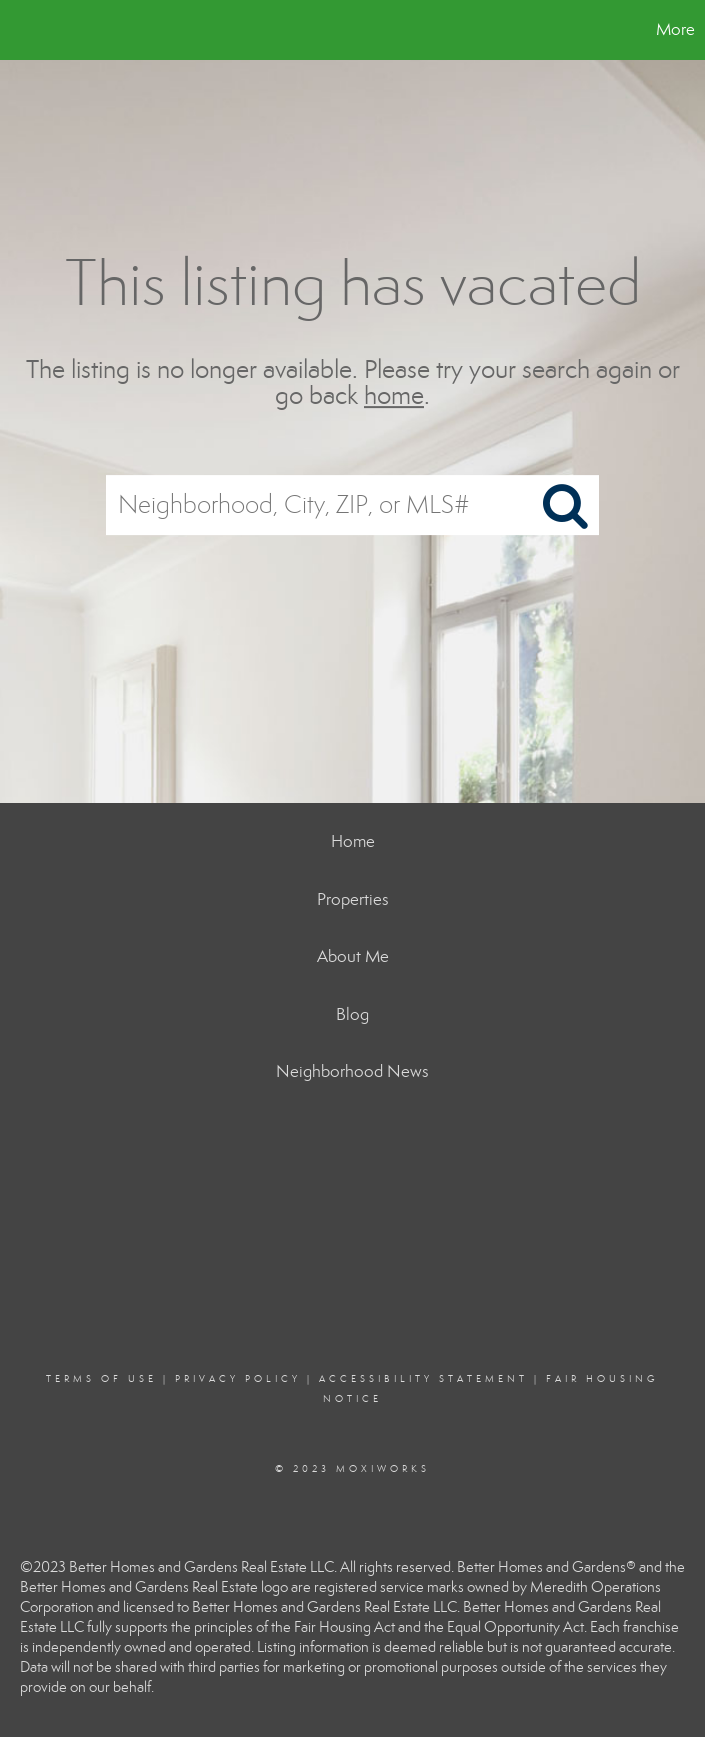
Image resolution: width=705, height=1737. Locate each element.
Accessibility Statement (423, 1379)
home (394, 396)
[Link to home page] (25, 30)
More (675, 29)
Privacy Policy (238, 1379)
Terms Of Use (101, 1379)
